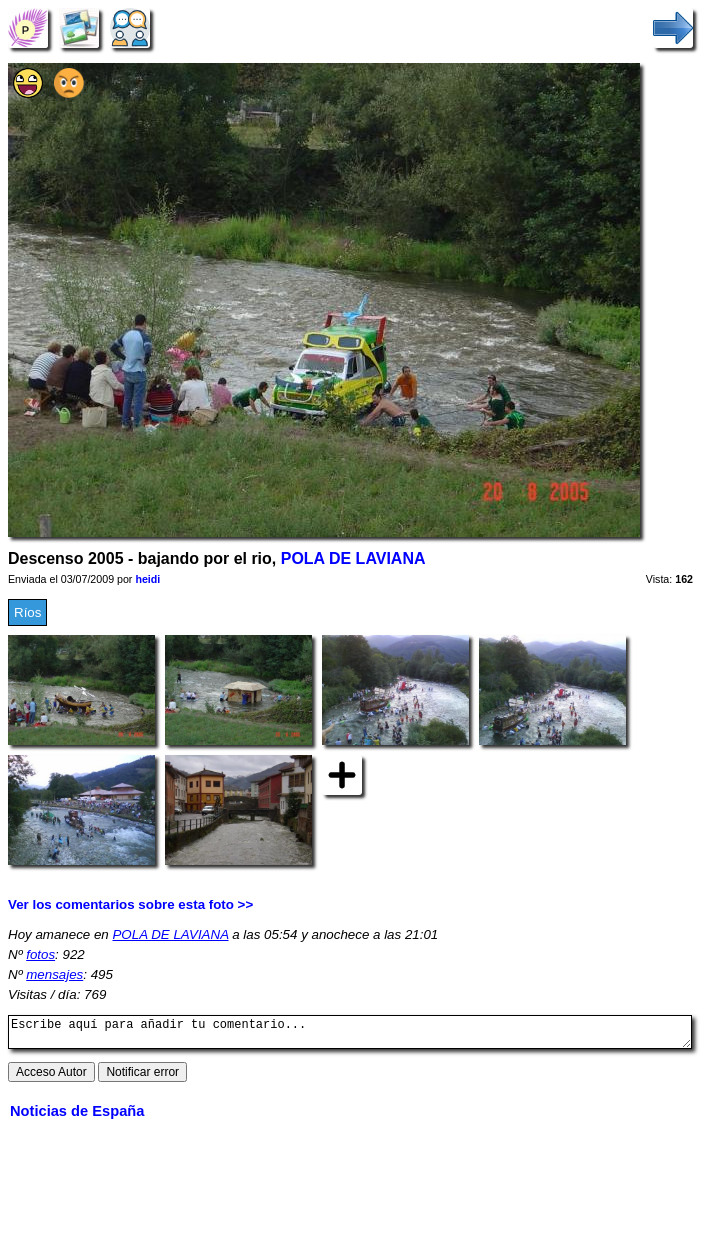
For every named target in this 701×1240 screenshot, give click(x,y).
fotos (40, 954)
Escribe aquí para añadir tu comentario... (350, 1035)
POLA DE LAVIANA (353, 558)
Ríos (27, 612)
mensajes (54, 974)
